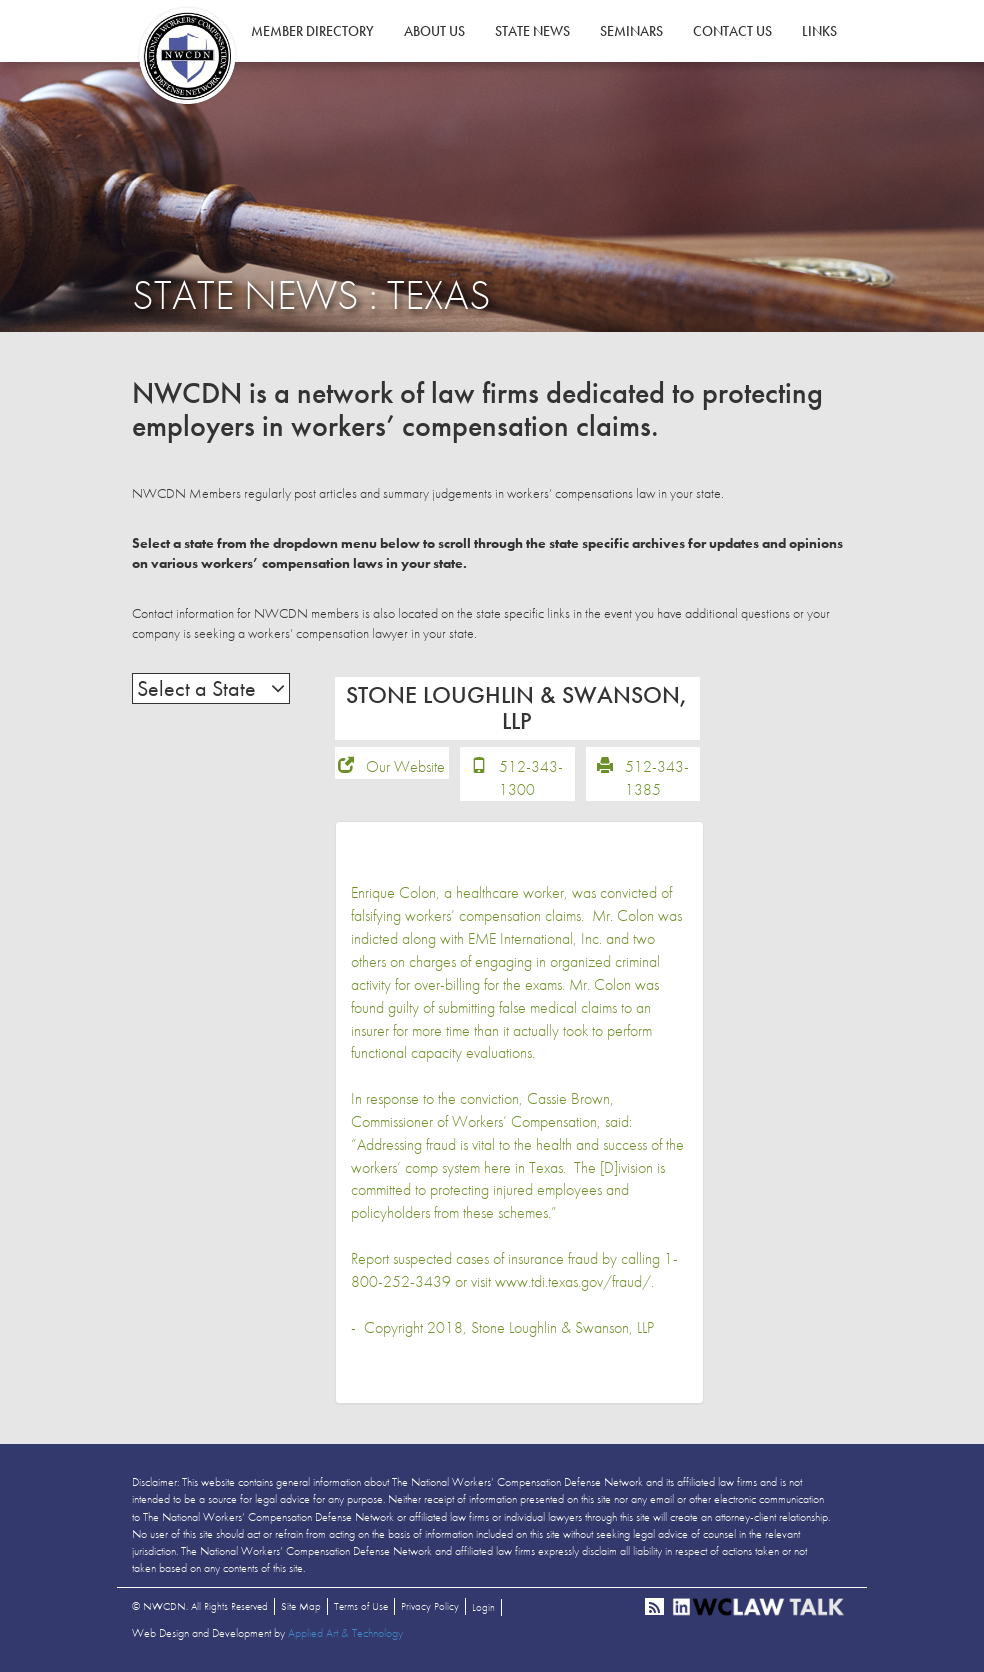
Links (819, 31)
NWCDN (187, 56)
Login (483, 1607)
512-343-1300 (531, 778)
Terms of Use (361, 1606)
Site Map (301, 1606)
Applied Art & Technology (345, 1633)
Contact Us (732, 31)
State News (532, 31)
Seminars (631, 31)
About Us (434, 31)
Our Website (405, 766)
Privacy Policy (430, 1606)
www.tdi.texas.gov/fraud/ (573, 1281)
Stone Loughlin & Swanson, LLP (562, 1327)
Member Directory (312, 31)
